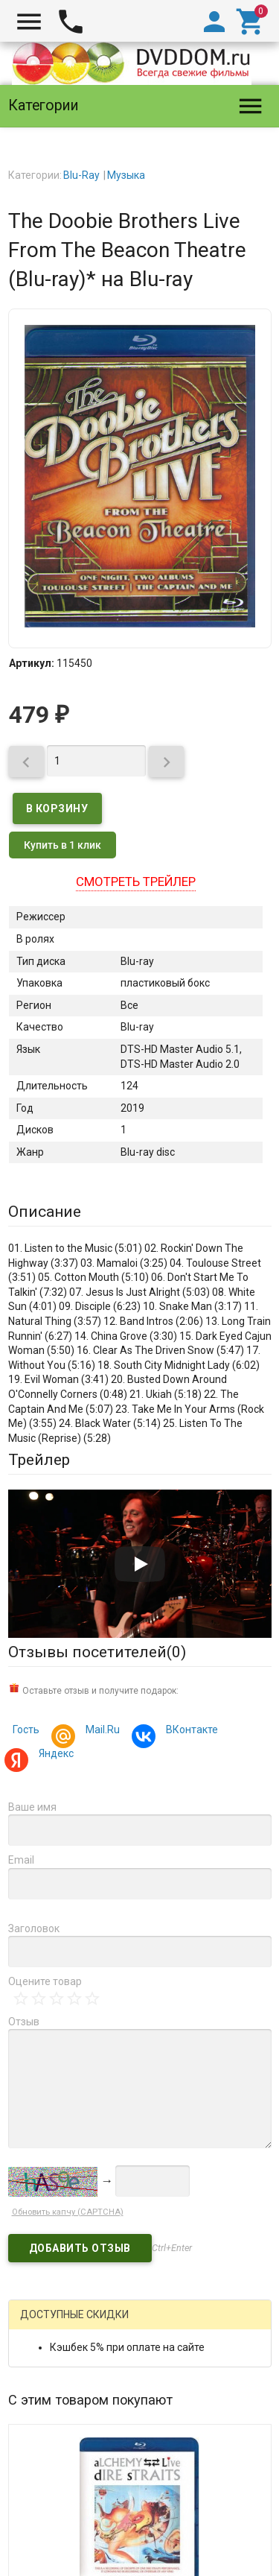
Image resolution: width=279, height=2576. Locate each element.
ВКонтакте (189, 1731)
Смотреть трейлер (136, 881)
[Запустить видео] (140, 1564)
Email (21, 1860)
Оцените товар (45, 1981)
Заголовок (34, 1928)
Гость (26, 1729)
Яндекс (54, 1755)
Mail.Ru (100, 1731)
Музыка (126, 175)
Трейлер (39, 1460)
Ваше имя (32, 1807)
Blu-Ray (81, 175)
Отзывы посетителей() (97, 1652)
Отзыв (23, 2022)
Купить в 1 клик (62, 845)
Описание (44, 1212)
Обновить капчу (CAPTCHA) (68, 2212)
